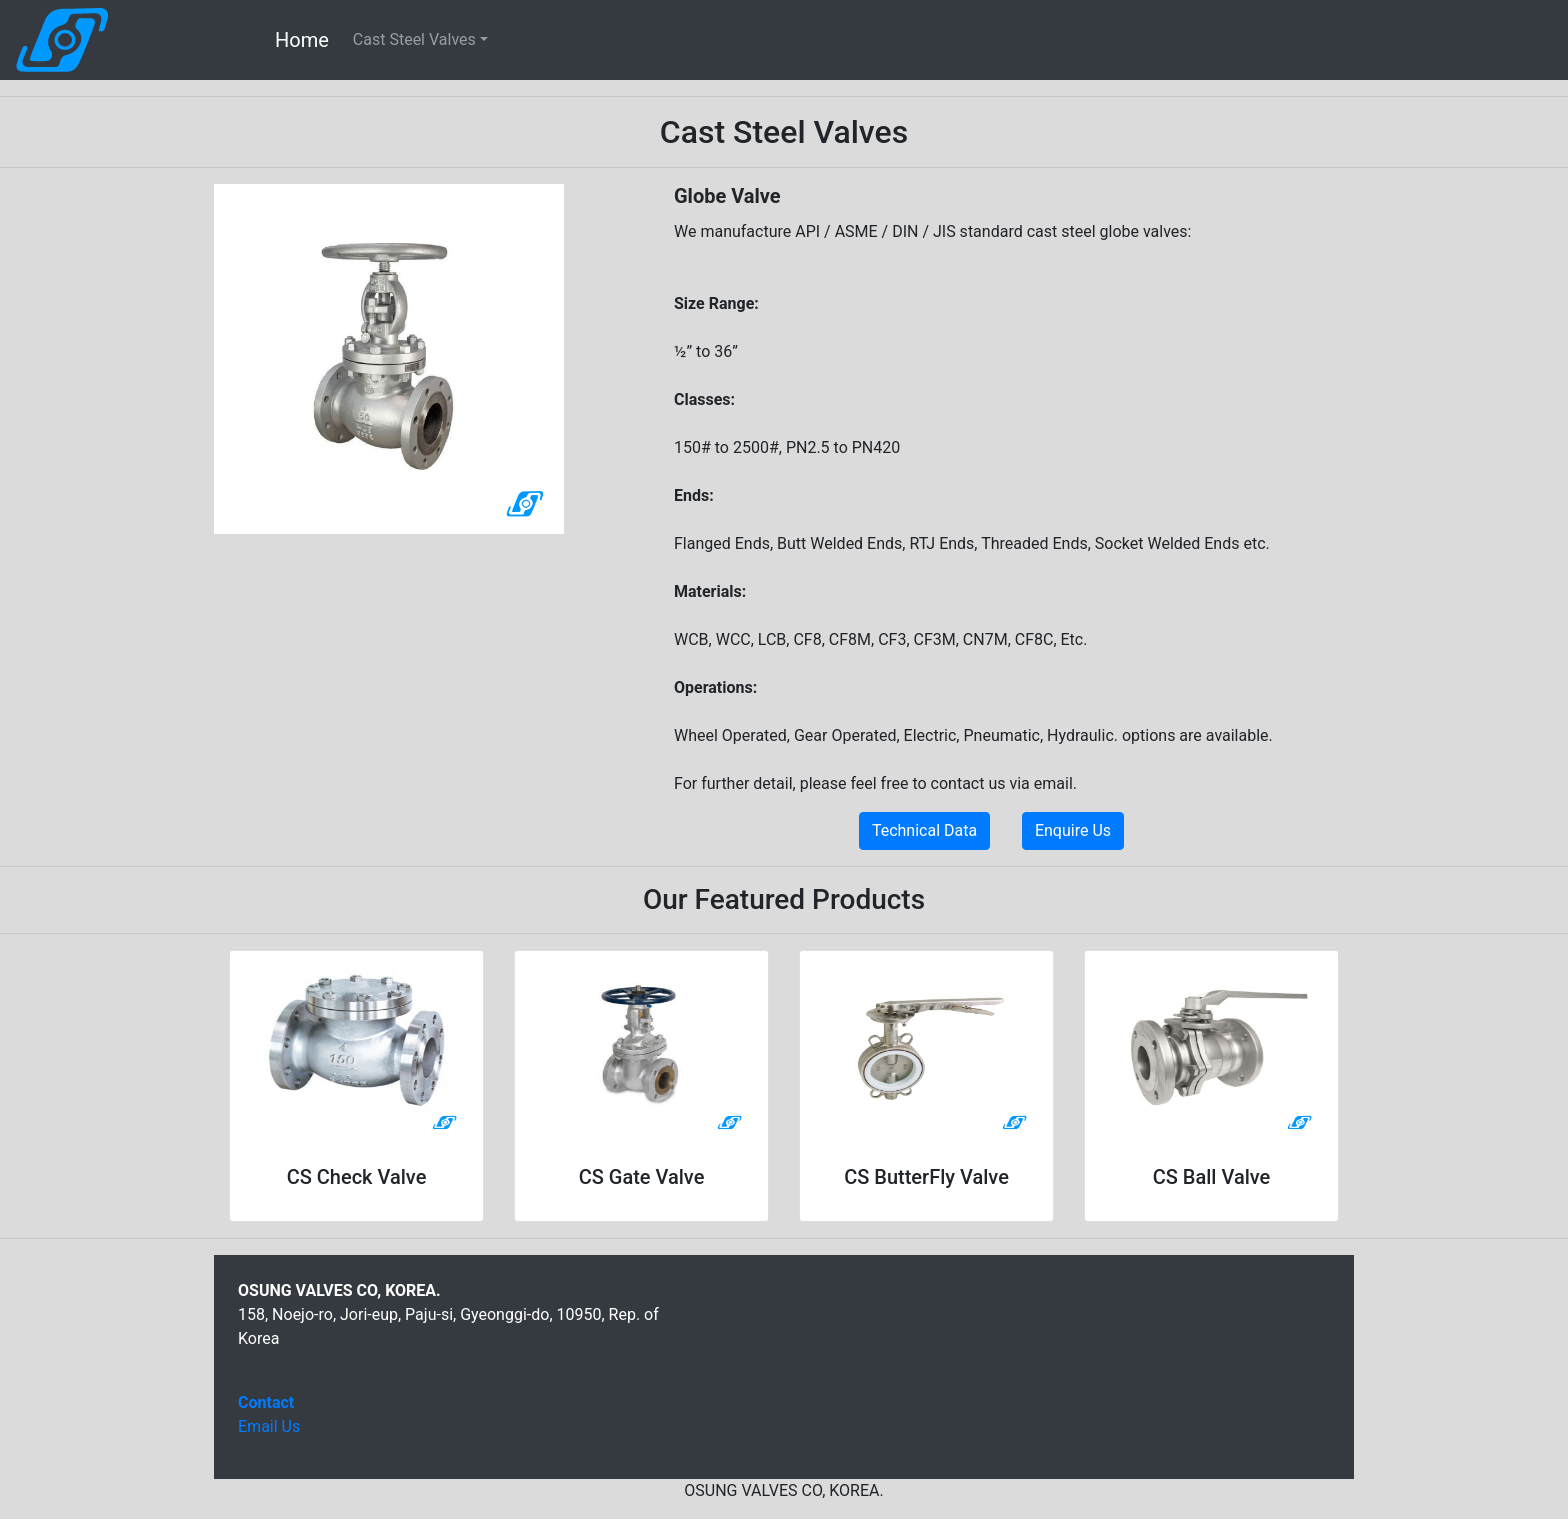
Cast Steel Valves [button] (414, 39)
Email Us (269, 1426)
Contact (266, 1402)
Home (302, 40)
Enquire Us (1073, 830)
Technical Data (924, 830)
